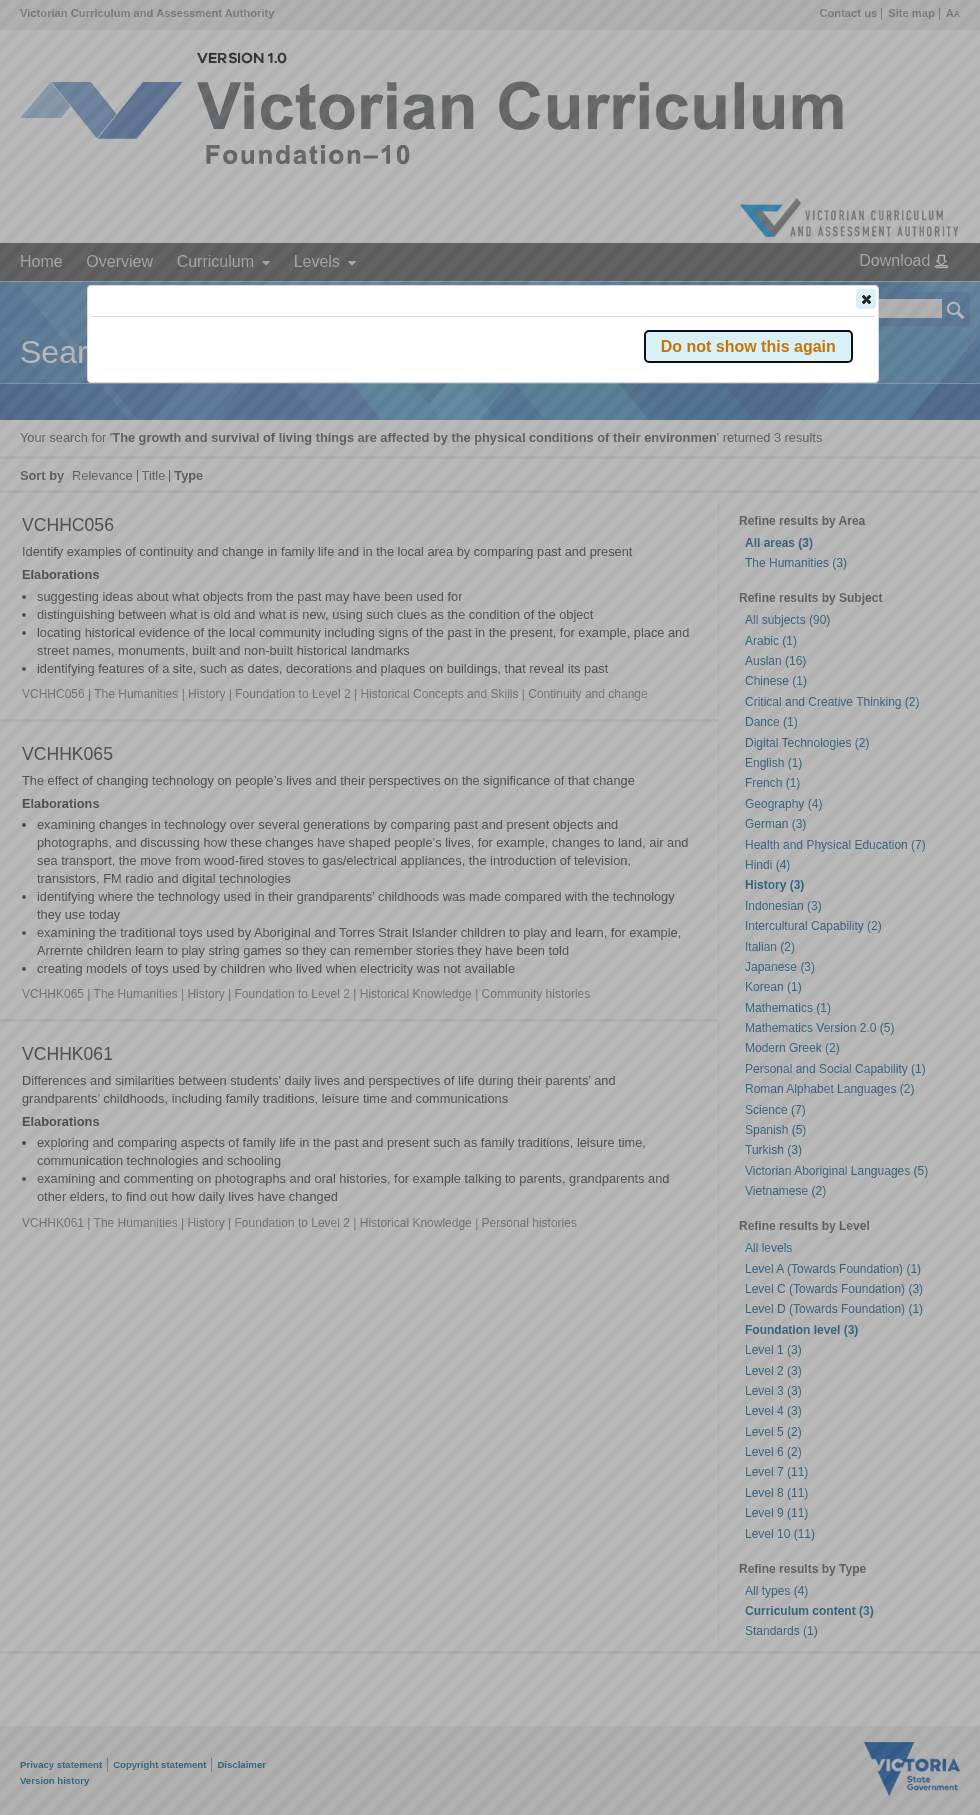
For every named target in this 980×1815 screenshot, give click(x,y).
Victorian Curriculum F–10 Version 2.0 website (319, 411)
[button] (866, 299)
